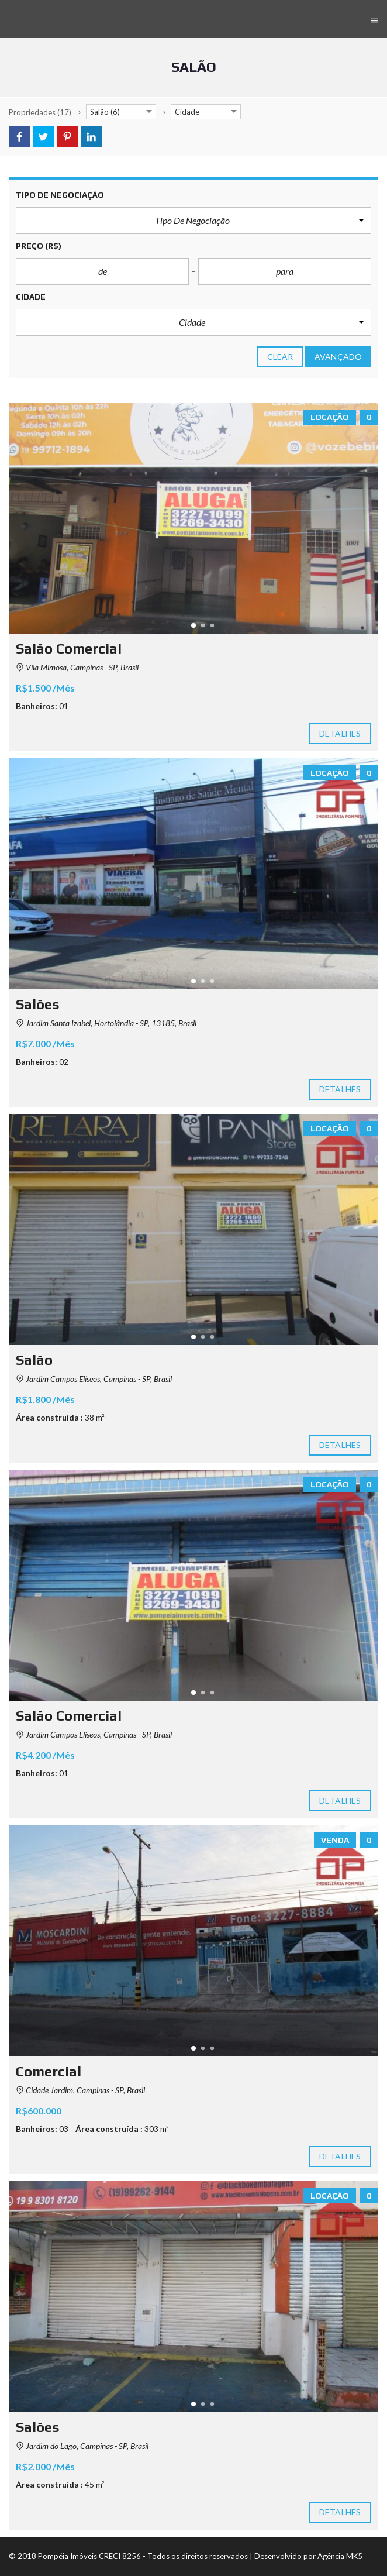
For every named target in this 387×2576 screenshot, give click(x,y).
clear (280, 357)
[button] (193, 220)
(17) (40, 112)
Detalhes (340, 733)
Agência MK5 (339, 2556)
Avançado (338, 356)
